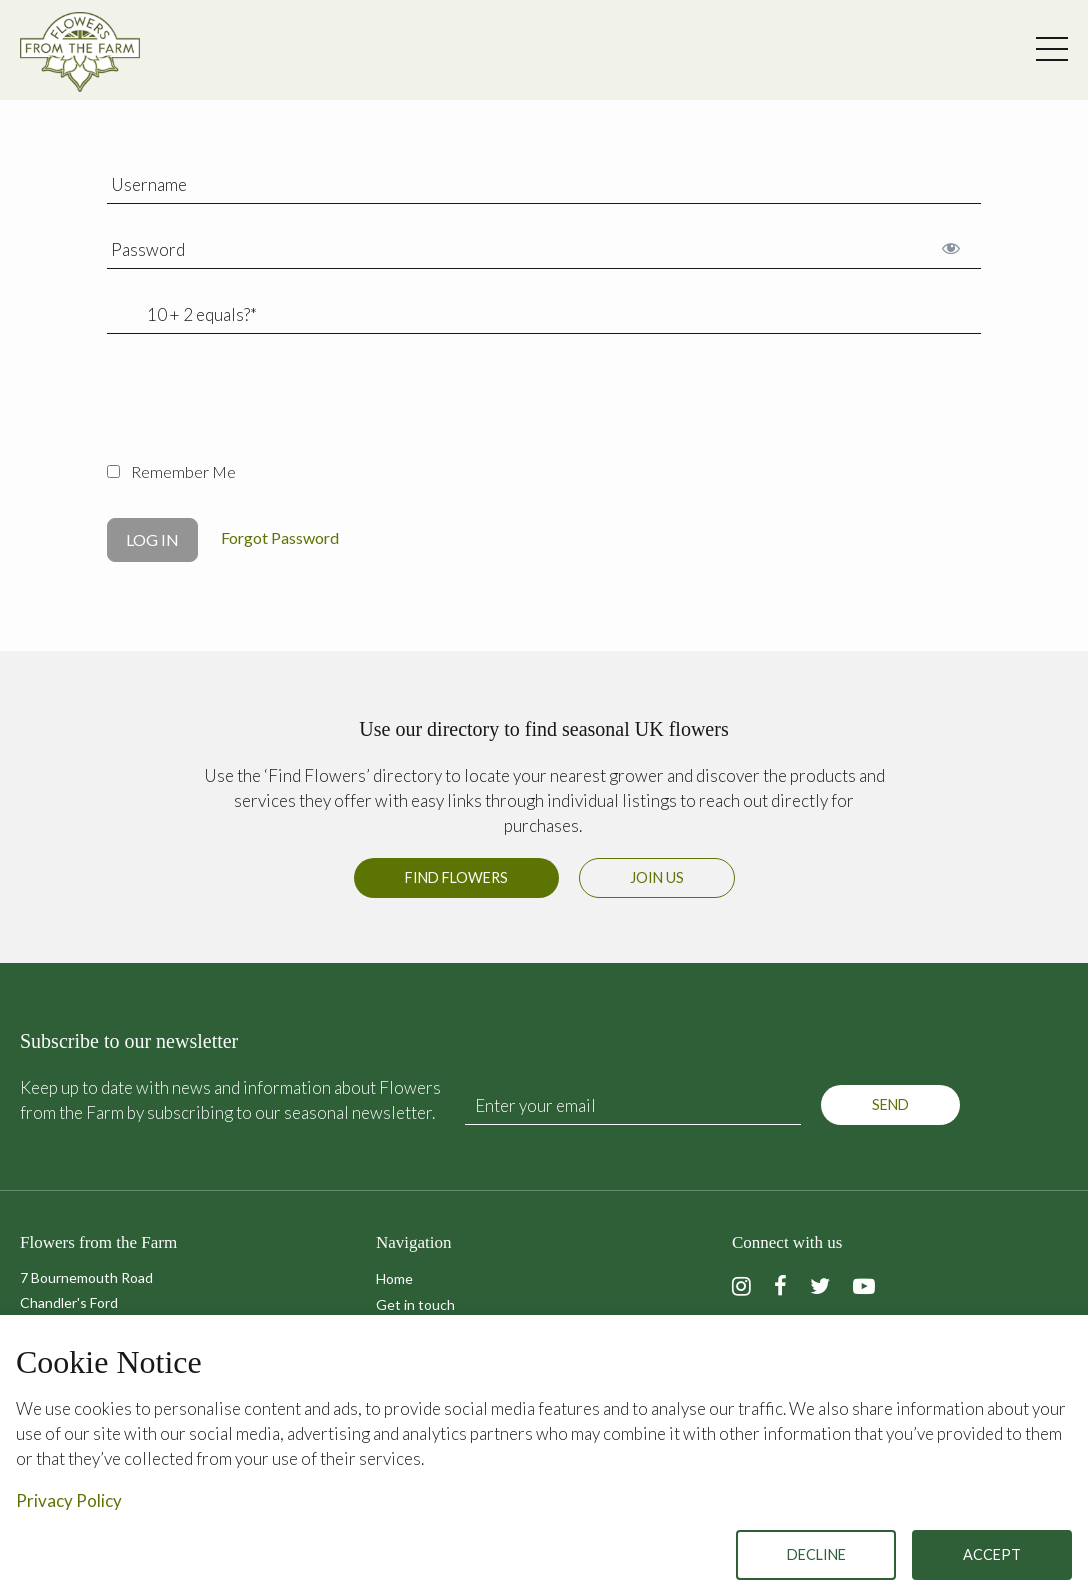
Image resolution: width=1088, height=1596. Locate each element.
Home (394, 1278)
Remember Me (171, 471)
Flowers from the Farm (80, 52)
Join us (657, 877)
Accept (992, 1554)
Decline (816, 1554)
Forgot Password (280, 537)
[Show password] (950, 247)
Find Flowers (456, 877)
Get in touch (415, 1304)
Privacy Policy (69, 1500)
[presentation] (259, 409)
